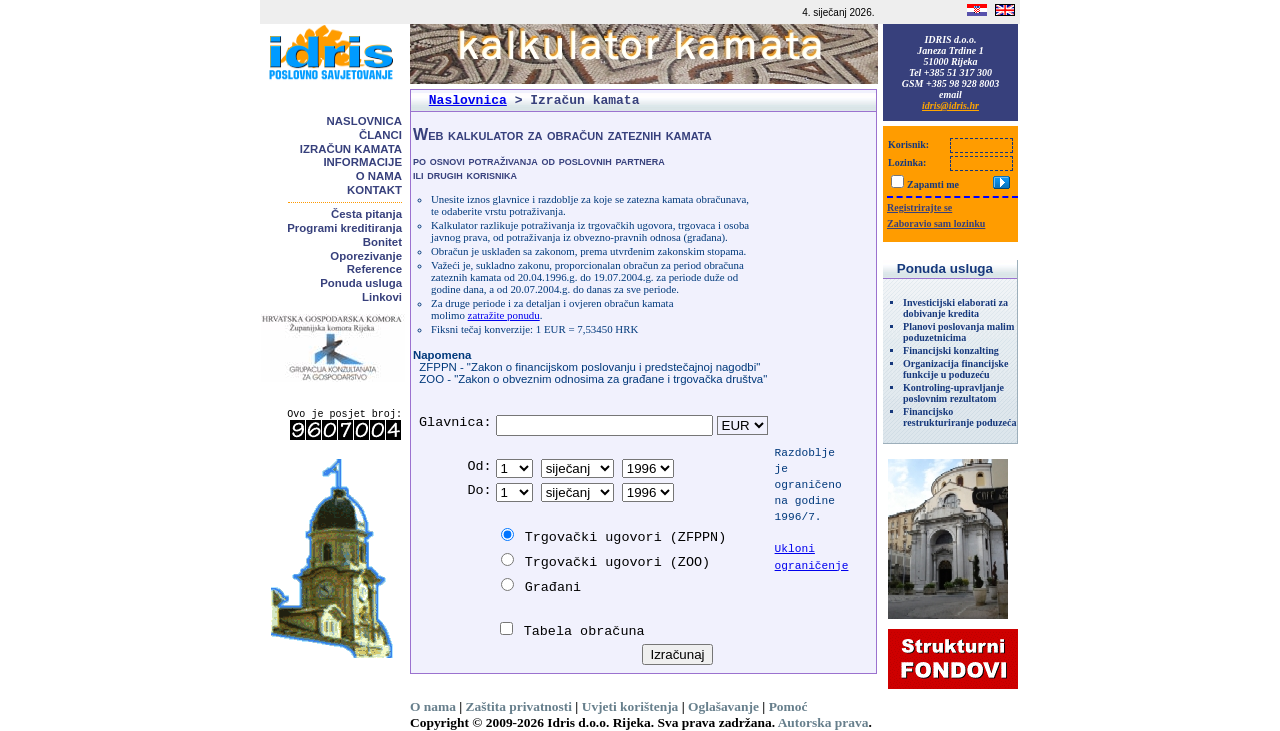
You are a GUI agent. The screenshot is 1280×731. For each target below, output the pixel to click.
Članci (380, 135)
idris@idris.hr (950, 105)
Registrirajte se (919, 207)
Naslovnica (364, 121)
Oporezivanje (366, 256)
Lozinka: (907, 162)
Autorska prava (823, 722)
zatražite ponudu (504, 315)
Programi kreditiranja (344, 228)
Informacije (362, 162)
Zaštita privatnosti (519, 706)
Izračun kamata (351, 149)
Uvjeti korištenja (630, 706)
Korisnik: (908, 144)
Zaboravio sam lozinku (936, 223)
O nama (379, 176)
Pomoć (788, 706)
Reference (374, 269)
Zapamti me (933, 184)
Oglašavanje (723, 706)
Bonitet (382, 242)
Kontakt (374, 190)
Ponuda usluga (361, 283)
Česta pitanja (366, 214)
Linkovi (382, 297)
